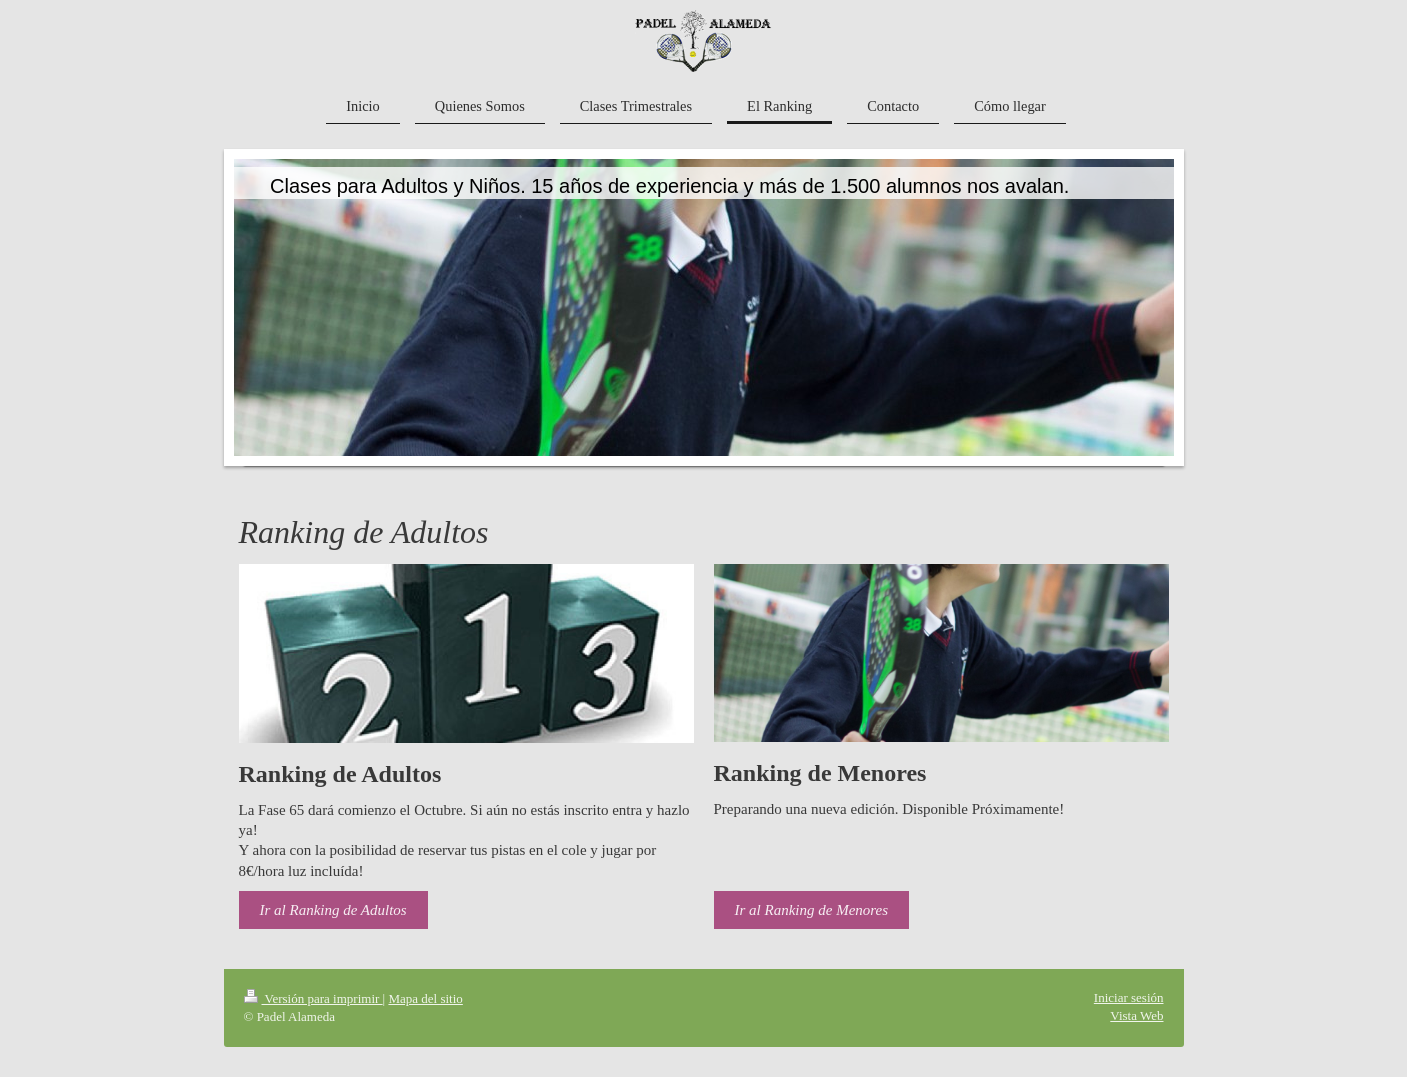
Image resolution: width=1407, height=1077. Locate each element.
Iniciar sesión (1129, 997)
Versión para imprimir (313, 998)
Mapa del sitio (425, 998)
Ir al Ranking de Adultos (333, 910)
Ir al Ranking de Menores (812, 910)
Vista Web (1136, 1015)
